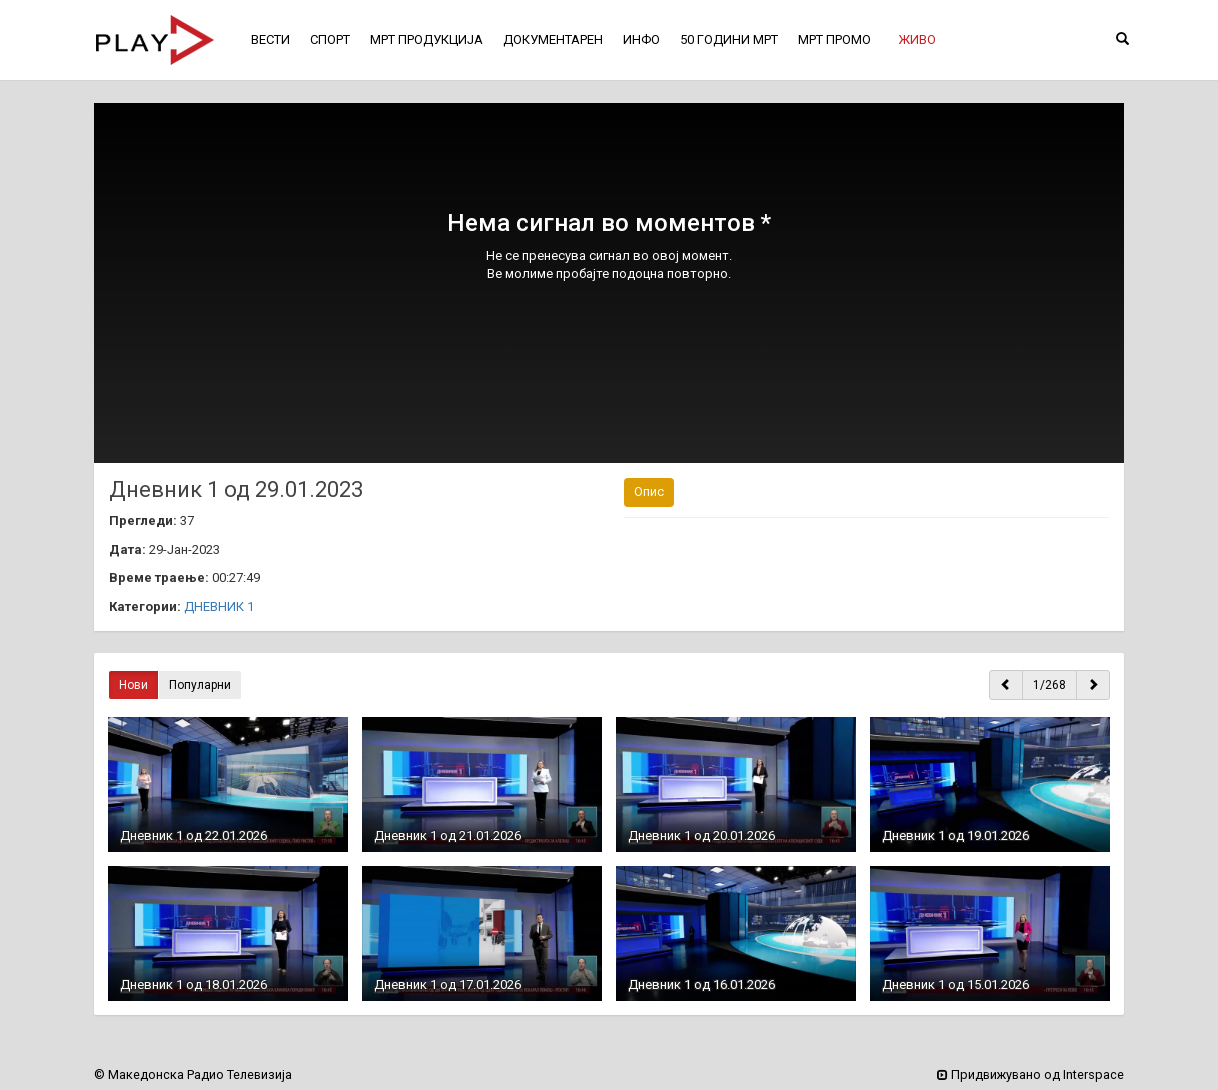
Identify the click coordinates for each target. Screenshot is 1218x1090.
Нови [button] (133, 685)
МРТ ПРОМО (834, 39)
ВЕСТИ (270, 39)
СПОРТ (330, 39)
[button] (917, 40)
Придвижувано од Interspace (1030, 1074)
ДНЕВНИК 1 (219, 606)
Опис (649, 491)
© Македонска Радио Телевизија (193, 1074)
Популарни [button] (200, 685)
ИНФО (641, 39)
